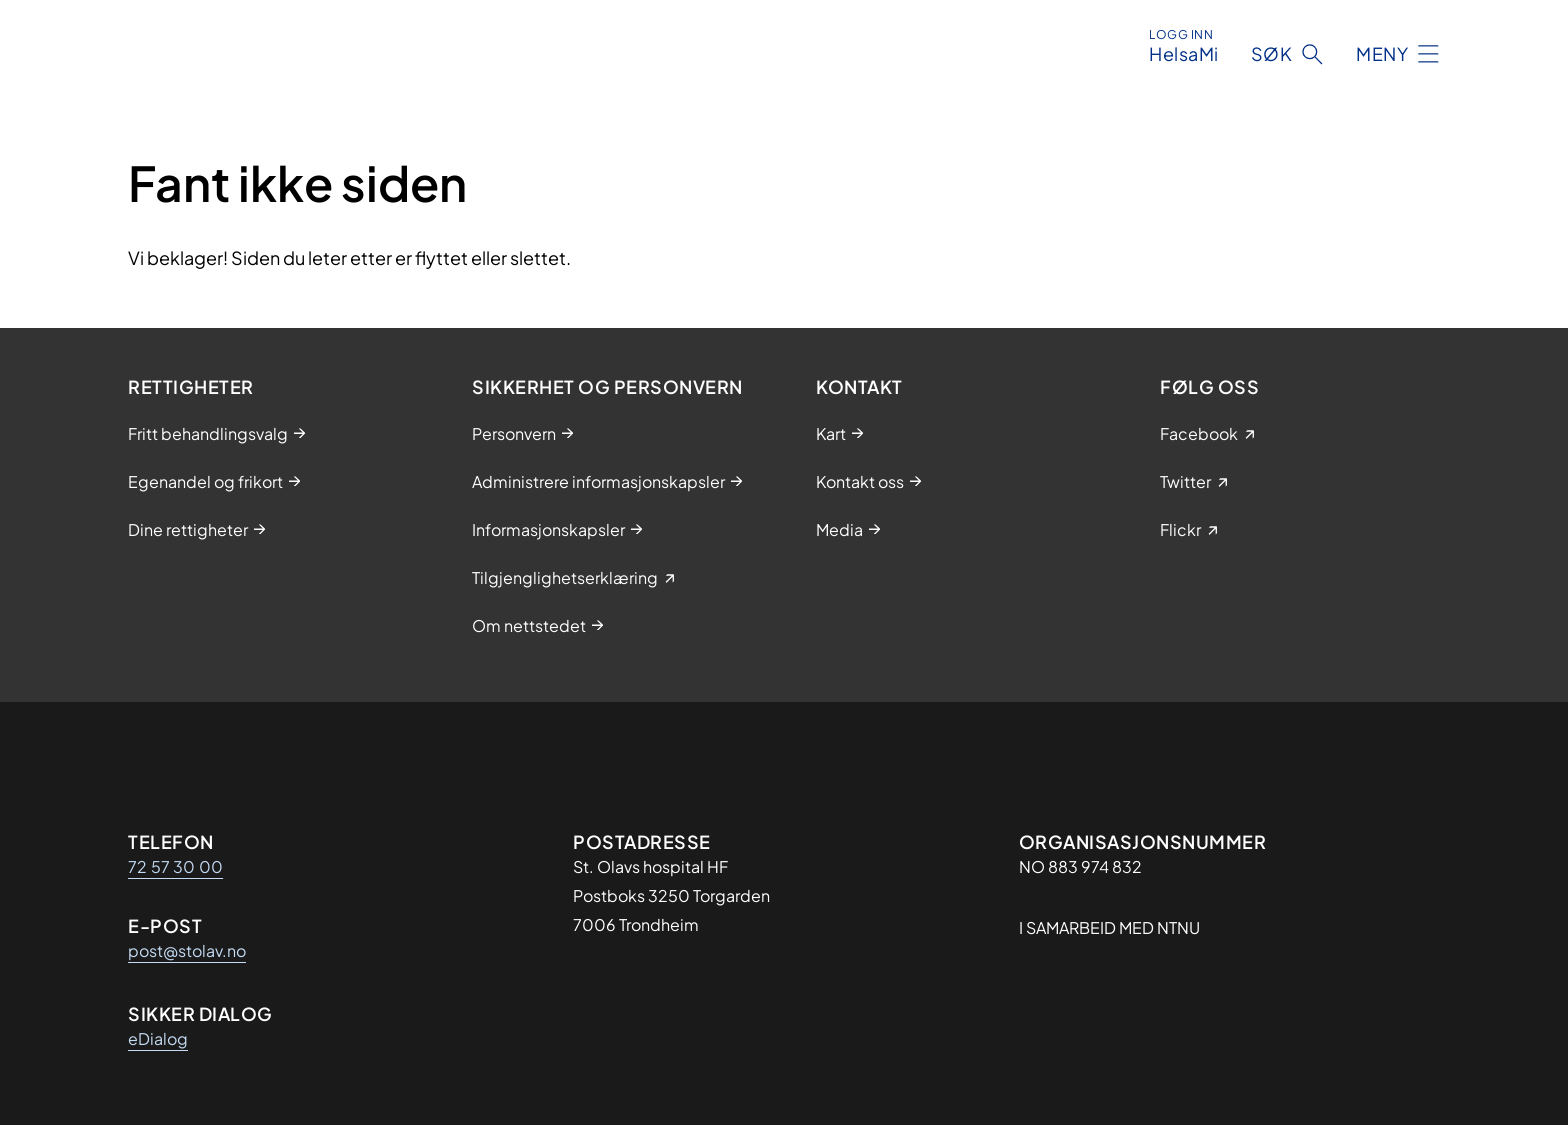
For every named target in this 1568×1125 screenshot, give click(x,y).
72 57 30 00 (175, 866)
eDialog (158, 1038)
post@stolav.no (187, 950)
